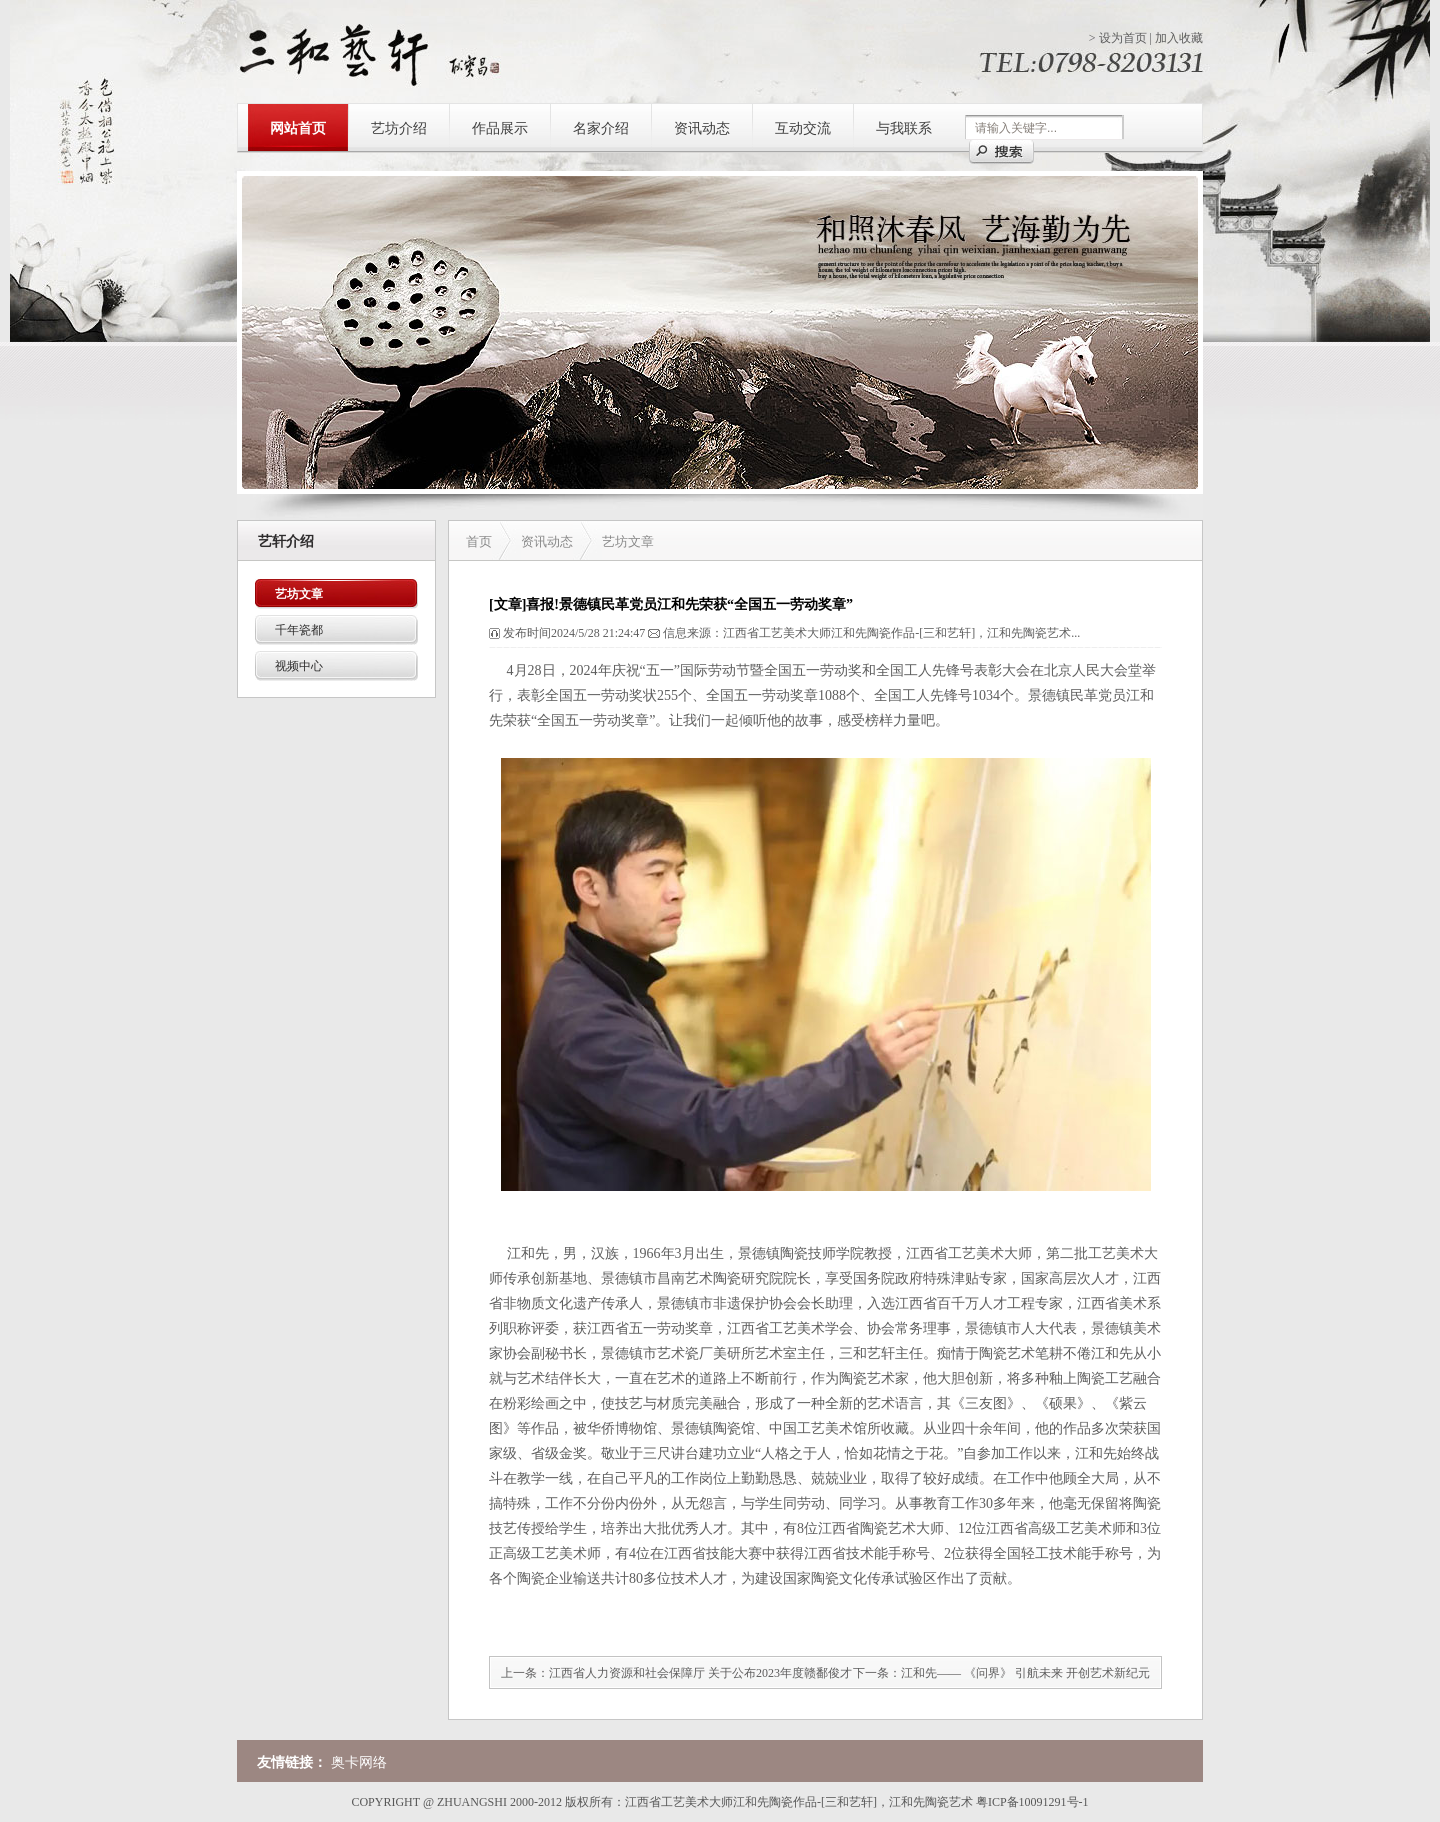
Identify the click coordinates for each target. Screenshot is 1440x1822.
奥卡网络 (359, 1762)
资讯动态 (702, 128)
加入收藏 (1179, 38)
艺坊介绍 (399, 128)
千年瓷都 (299, 630)
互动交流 (803, 128)
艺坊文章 (299, 594)
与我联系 (904, 128)
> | (1146, 38)
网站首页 (298, 128)
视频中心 (299, 666)
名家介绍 (601, 128)
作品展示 (500, 128)
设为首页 (1123, 38)
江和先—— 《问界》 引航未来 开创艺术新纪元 (1025, 1673)
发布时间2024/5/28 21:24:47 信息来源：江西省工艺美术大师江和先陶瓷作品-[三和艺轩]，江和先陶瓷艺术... (784, 633)
